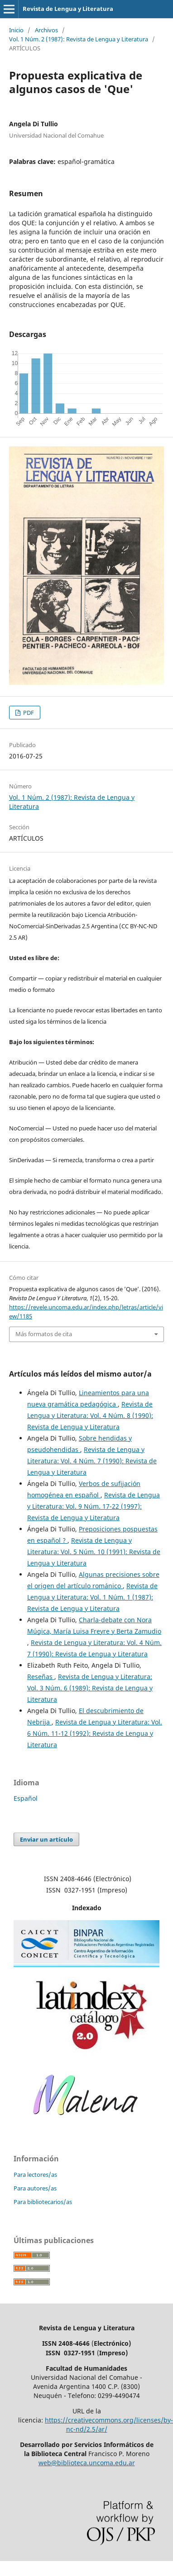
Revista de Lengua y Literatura (68, 9)
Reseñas (40, 1676)
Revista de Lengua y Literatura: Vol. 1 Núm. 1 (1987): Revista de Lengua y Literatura (92, 1597)
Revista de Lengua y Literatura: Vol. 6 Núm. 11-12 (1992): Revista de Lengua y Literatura (94, 1733)
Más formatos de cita (43, 1334)
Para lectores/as (35, 2174)
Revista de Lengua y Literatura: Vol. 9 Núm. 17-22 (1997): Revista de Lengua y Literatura (93, 1506)
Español (26, 1798)
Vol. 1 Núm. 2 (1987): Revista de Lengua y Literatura (78, 39)
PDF (28, 712)
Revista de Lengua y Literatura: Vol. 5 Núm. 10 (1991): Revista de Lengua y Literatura (93, 1551)
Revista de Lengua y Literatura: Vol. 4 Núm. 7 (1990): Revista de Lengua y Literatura (92, 1460)
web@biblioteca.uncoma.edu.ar (86, 2462)
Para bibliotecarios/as (43, 2202)
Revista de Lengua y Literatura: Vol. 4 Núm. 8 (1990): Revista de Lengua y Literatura (90, 1415)
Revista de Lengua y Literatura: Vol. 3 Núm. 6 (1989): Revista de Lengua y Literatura (90, 1688)
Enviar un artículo (46, 1839)
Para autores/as (35, 2188)
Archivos (46, 30)
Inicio (16, 30)
